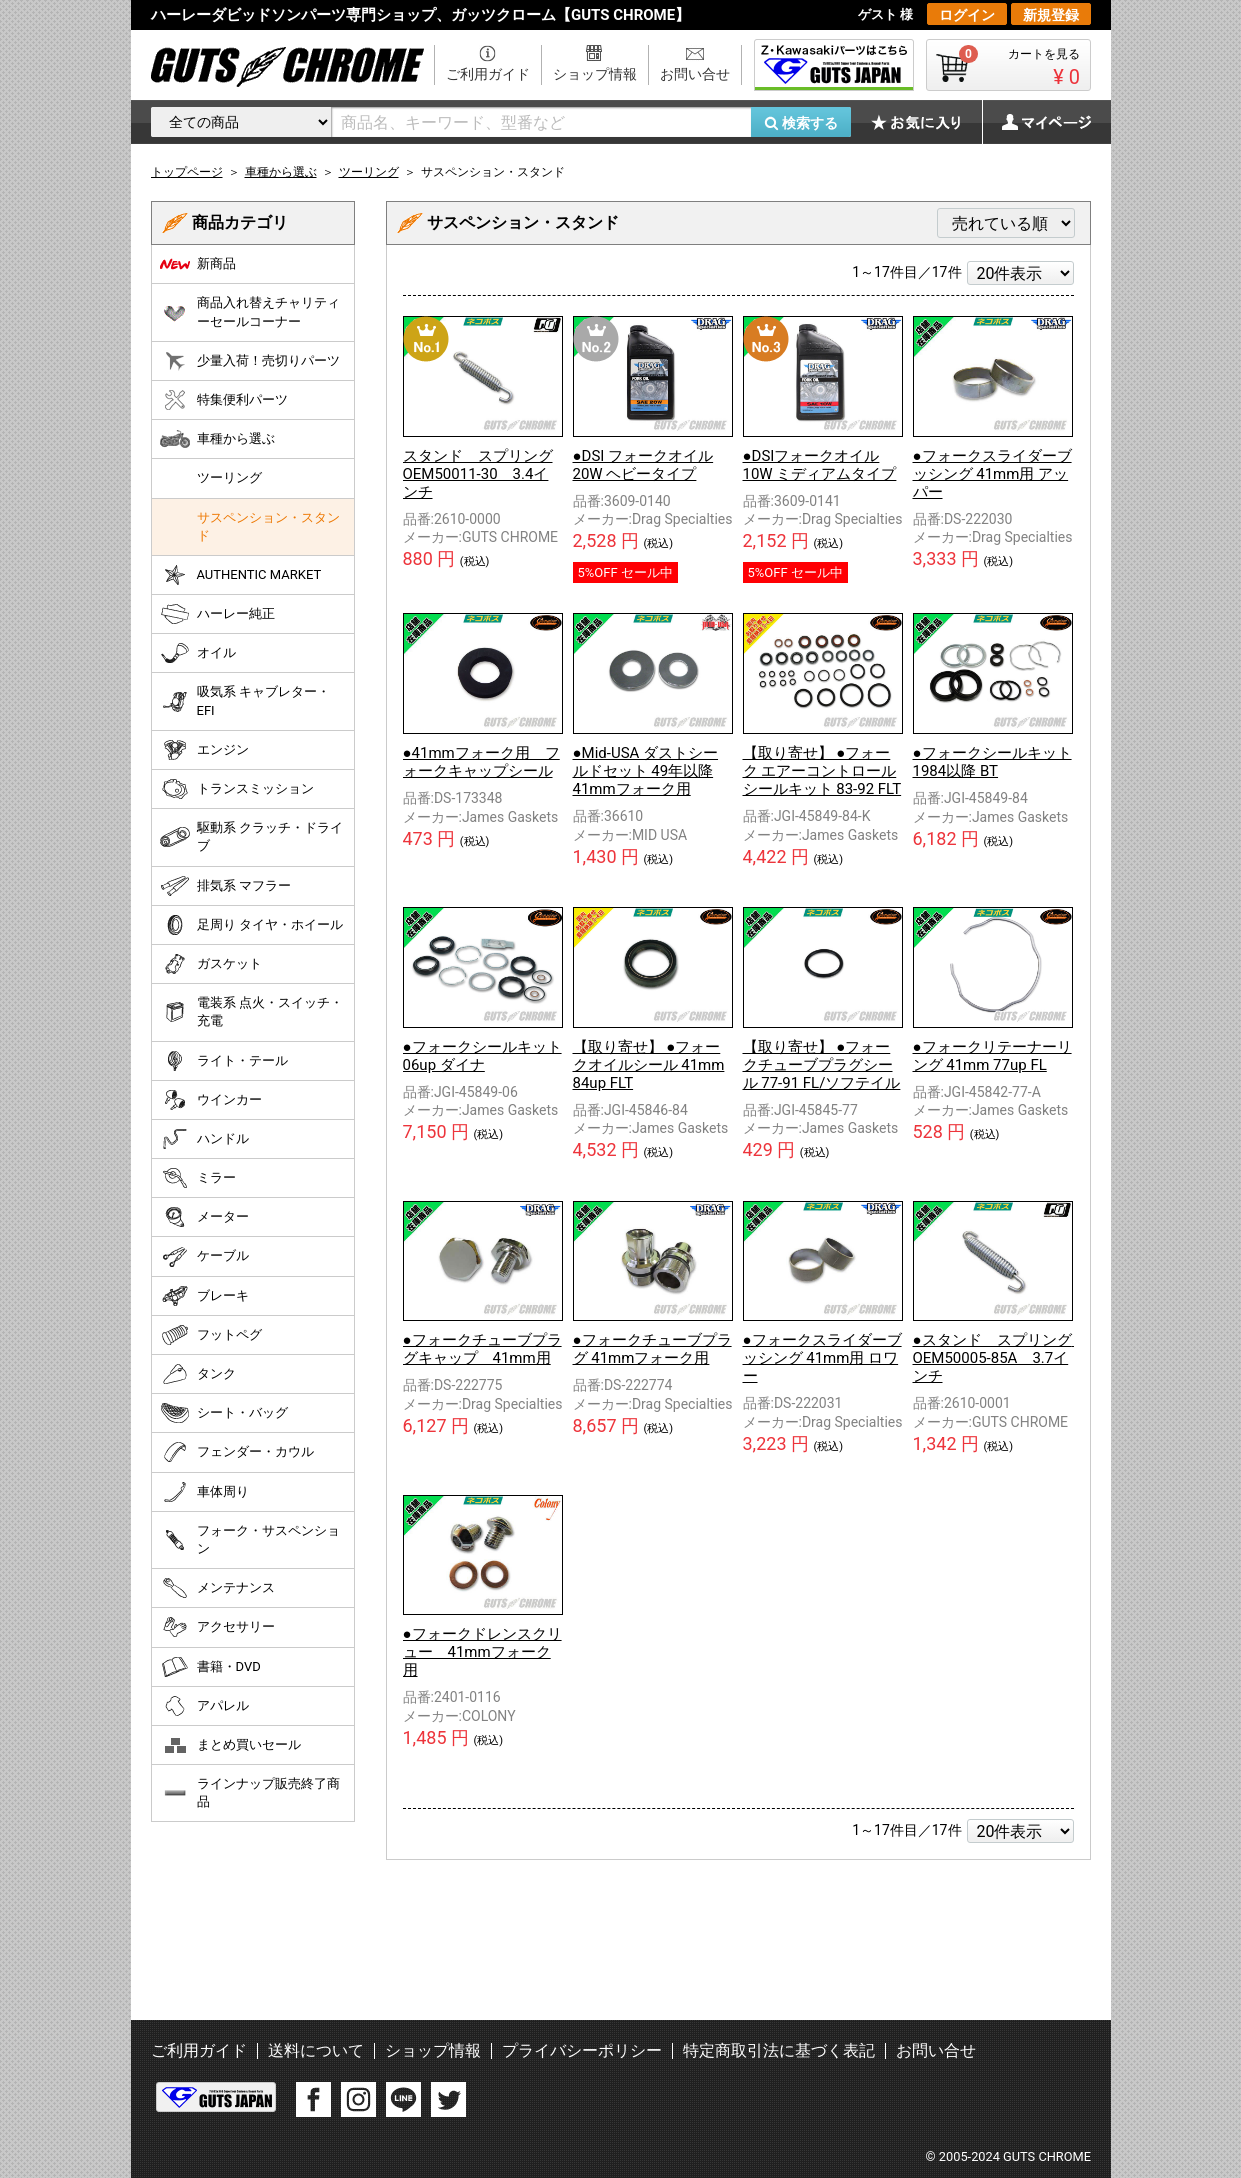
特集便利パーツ (224, 400)
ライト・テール (224, 1061)
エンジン (204, 750)
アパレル (204, 1706)
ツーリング (229, 477)
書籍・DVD (210, 1667)
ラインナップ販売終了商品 (250, 1792)
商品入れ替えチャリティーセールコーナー (250, 311)
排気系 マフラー (225, 886)
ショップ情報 (595, 74)
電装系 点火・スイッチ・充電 (251, 1011)
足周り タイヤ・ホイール (251, 925)
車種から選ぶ (217, 439)
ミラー (198, 1178)
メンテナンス (217, 1588)
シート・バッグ (224, 1413)
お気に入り (926, 122)
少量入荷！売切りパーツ (250, 361)
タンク (198, 1374)
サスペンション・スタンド (268, 526)
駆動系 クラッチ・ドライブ (251, 836)
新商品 (198, 264)
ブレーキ (204, 1296)
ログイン (967, 15)
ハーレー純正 (217, 614)
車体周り (204, 1492)
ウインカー (211, 1100)
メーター (204, 1217)
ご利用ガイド (488, 74)
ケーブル (204, 1257)
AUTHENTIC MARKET (241, 575)
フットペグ (211, 1335)
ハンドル (204, 1139)
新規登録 (1051, 15)
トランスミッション (237, 789)
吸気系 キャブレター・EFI (245, 700)
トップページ (187, 172)
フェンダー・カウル (237, 1452)
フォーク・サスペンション (250, 1539)
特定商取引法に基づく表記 (779, 2050)
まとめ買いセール (230, 1745)
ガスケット (211, 964)
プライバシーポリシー (582, 2050)
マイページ (1036, 122)
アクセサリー (217, 1627)
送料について (316, 2050)
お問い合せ (695, 74)
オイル (198, 653)
